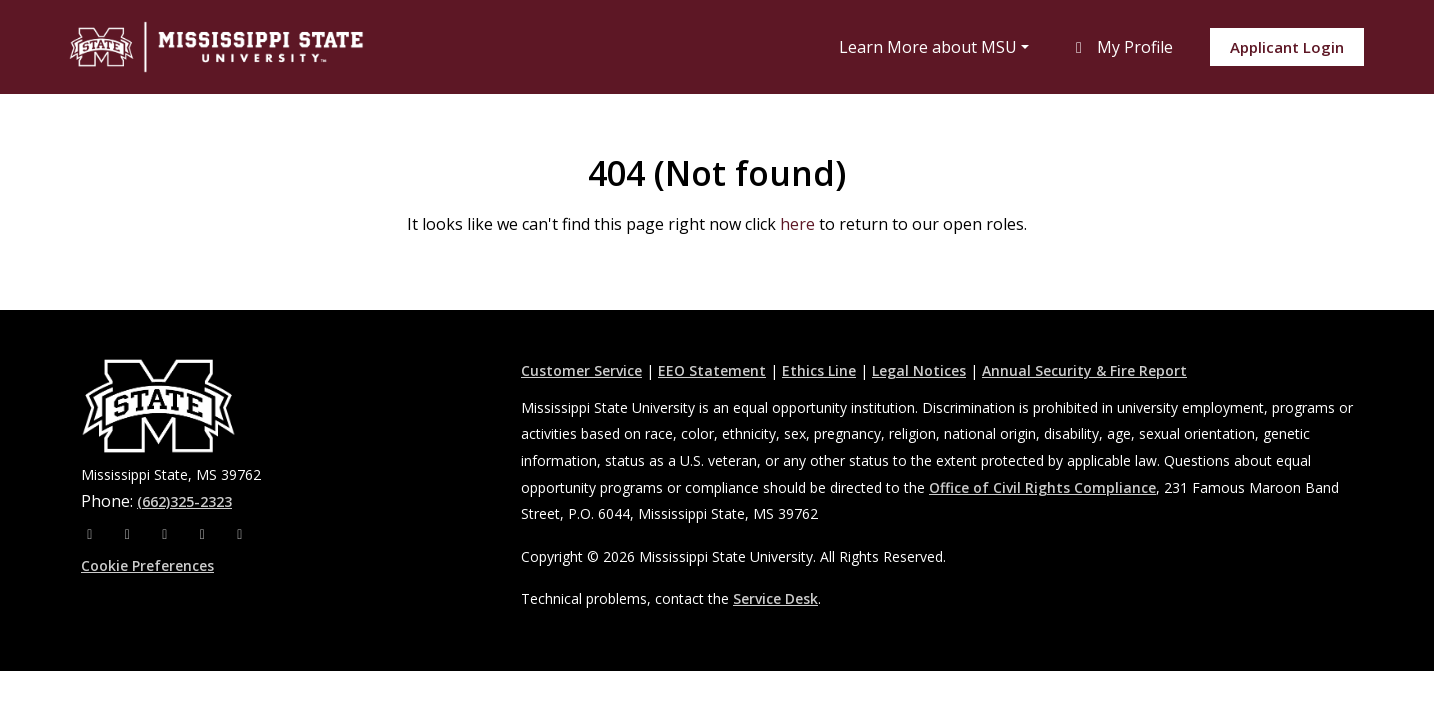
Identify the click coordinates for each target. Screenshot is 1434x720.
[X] (167, 533)
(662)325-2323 (184, 501)
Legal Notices (919, 370)
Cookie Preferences (147, 565)
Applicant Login (1287, 47)
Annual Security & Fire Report (1084, 370)
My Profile (1121, 47)
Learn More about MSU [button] (928, 47)
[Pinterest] (240, 533)
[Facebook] (92, 533)
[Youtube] (205, 533)
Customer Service (581, 370)
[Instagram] (130, 533)
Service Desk (775, 598)
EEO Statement (712, 370)
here (797, 224)
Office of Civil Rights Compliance (1042, 487)
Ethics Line (819, 370)
